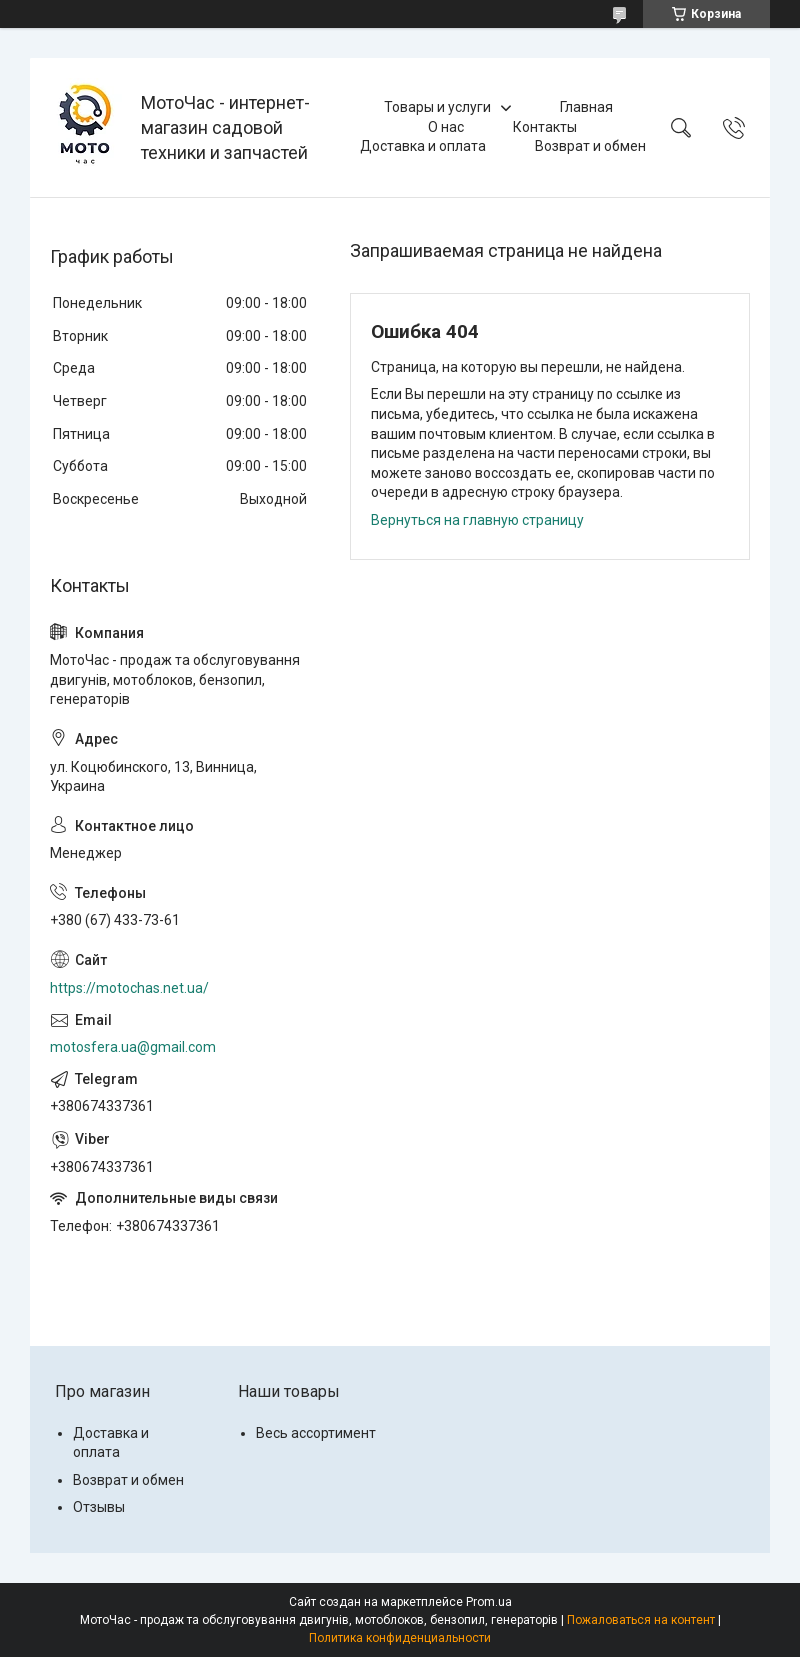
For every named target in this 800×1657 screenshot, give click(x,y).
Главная (586, 107)
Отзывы (99, 1507)
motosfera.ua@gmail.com (133, 1047)
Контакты (545, 127)
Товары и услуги (437, 107)
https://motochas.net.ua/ (129, 988)
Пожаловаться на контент (641, 1620)
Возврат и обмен (590, 146)
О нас (446, 127)
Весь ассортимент (316, 1433)
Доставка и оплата (423, 146)
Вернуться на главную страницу (477, 520)
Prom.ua (489, 1602)
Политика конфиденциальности (400, 1638)
